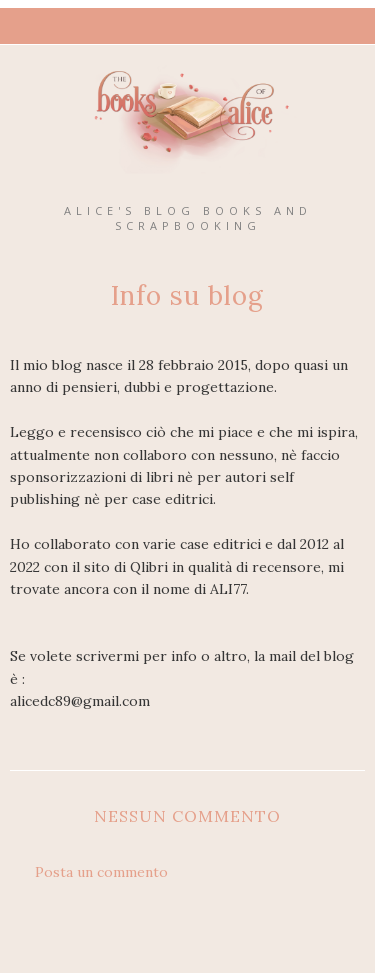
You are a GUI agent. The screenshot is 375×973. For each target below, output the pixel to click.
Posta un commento (101, 872)
